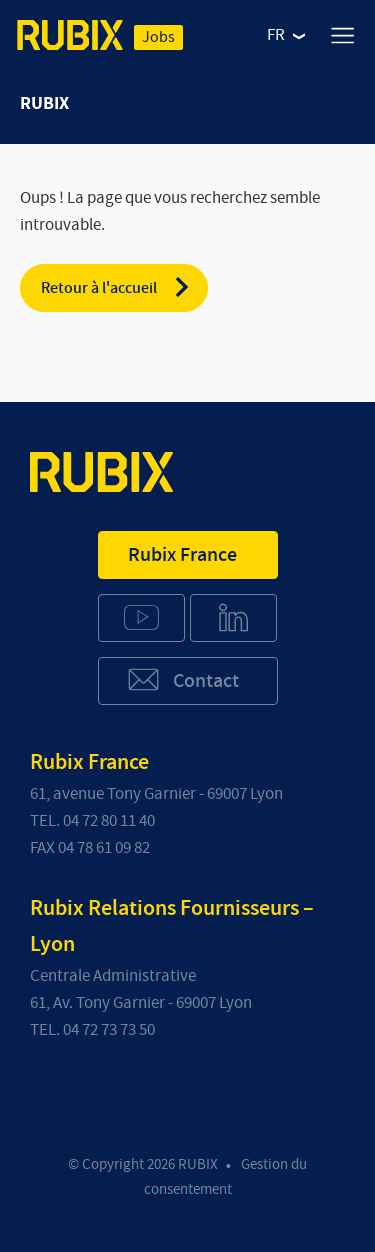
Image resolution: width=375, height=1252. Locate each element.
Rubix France (182, 555)
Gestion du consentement (226, 1176)
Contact (182, 679)
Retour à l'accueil (116, 287)
